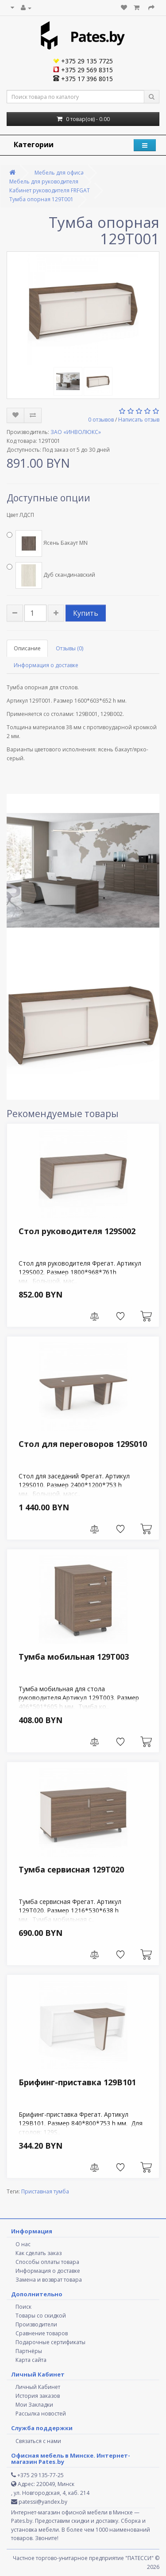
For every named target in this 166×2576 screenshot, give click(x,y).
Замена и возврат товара (48, 2279)
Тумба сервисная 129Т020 (71, 1869)
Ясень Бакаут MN (47, 543)
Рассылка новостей (40, 2413)
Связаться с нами (38, 2441)
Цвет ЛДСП (20, 515)
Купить (85, 613)
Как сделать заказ (38, 2253)
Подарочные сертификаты (50, 2342)
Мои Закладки (34, 2404)
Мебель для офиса (59, 172)
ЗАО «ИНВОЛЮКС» (75, 432)
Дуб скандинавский (51, 575)
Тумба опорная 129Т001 (41, 199)
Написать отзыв (138, 419)
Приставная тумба (45, 2191)
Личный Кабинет (37, 2387)
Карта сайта (30, 2360)
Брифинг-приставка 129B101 (77, 2082)
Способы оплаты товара (47, 2262)
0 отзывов (101, 419)
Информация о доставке (46, 665)
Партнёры (28, 2351)
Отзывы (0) (69, 648)
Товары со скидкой (40, 2315)
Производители (36, 2324)
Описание (27, 648)
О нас (23, 2244)
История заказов (37, 2396)
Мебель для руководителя (43, 181)
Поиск (23, 2306)
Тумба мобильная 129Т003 (74, 1656)
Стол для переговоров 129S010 (83, 1443)
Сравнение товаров (41, 2333)
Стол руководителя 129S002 (77, 1231)
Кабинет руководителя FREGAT (49, 190)
